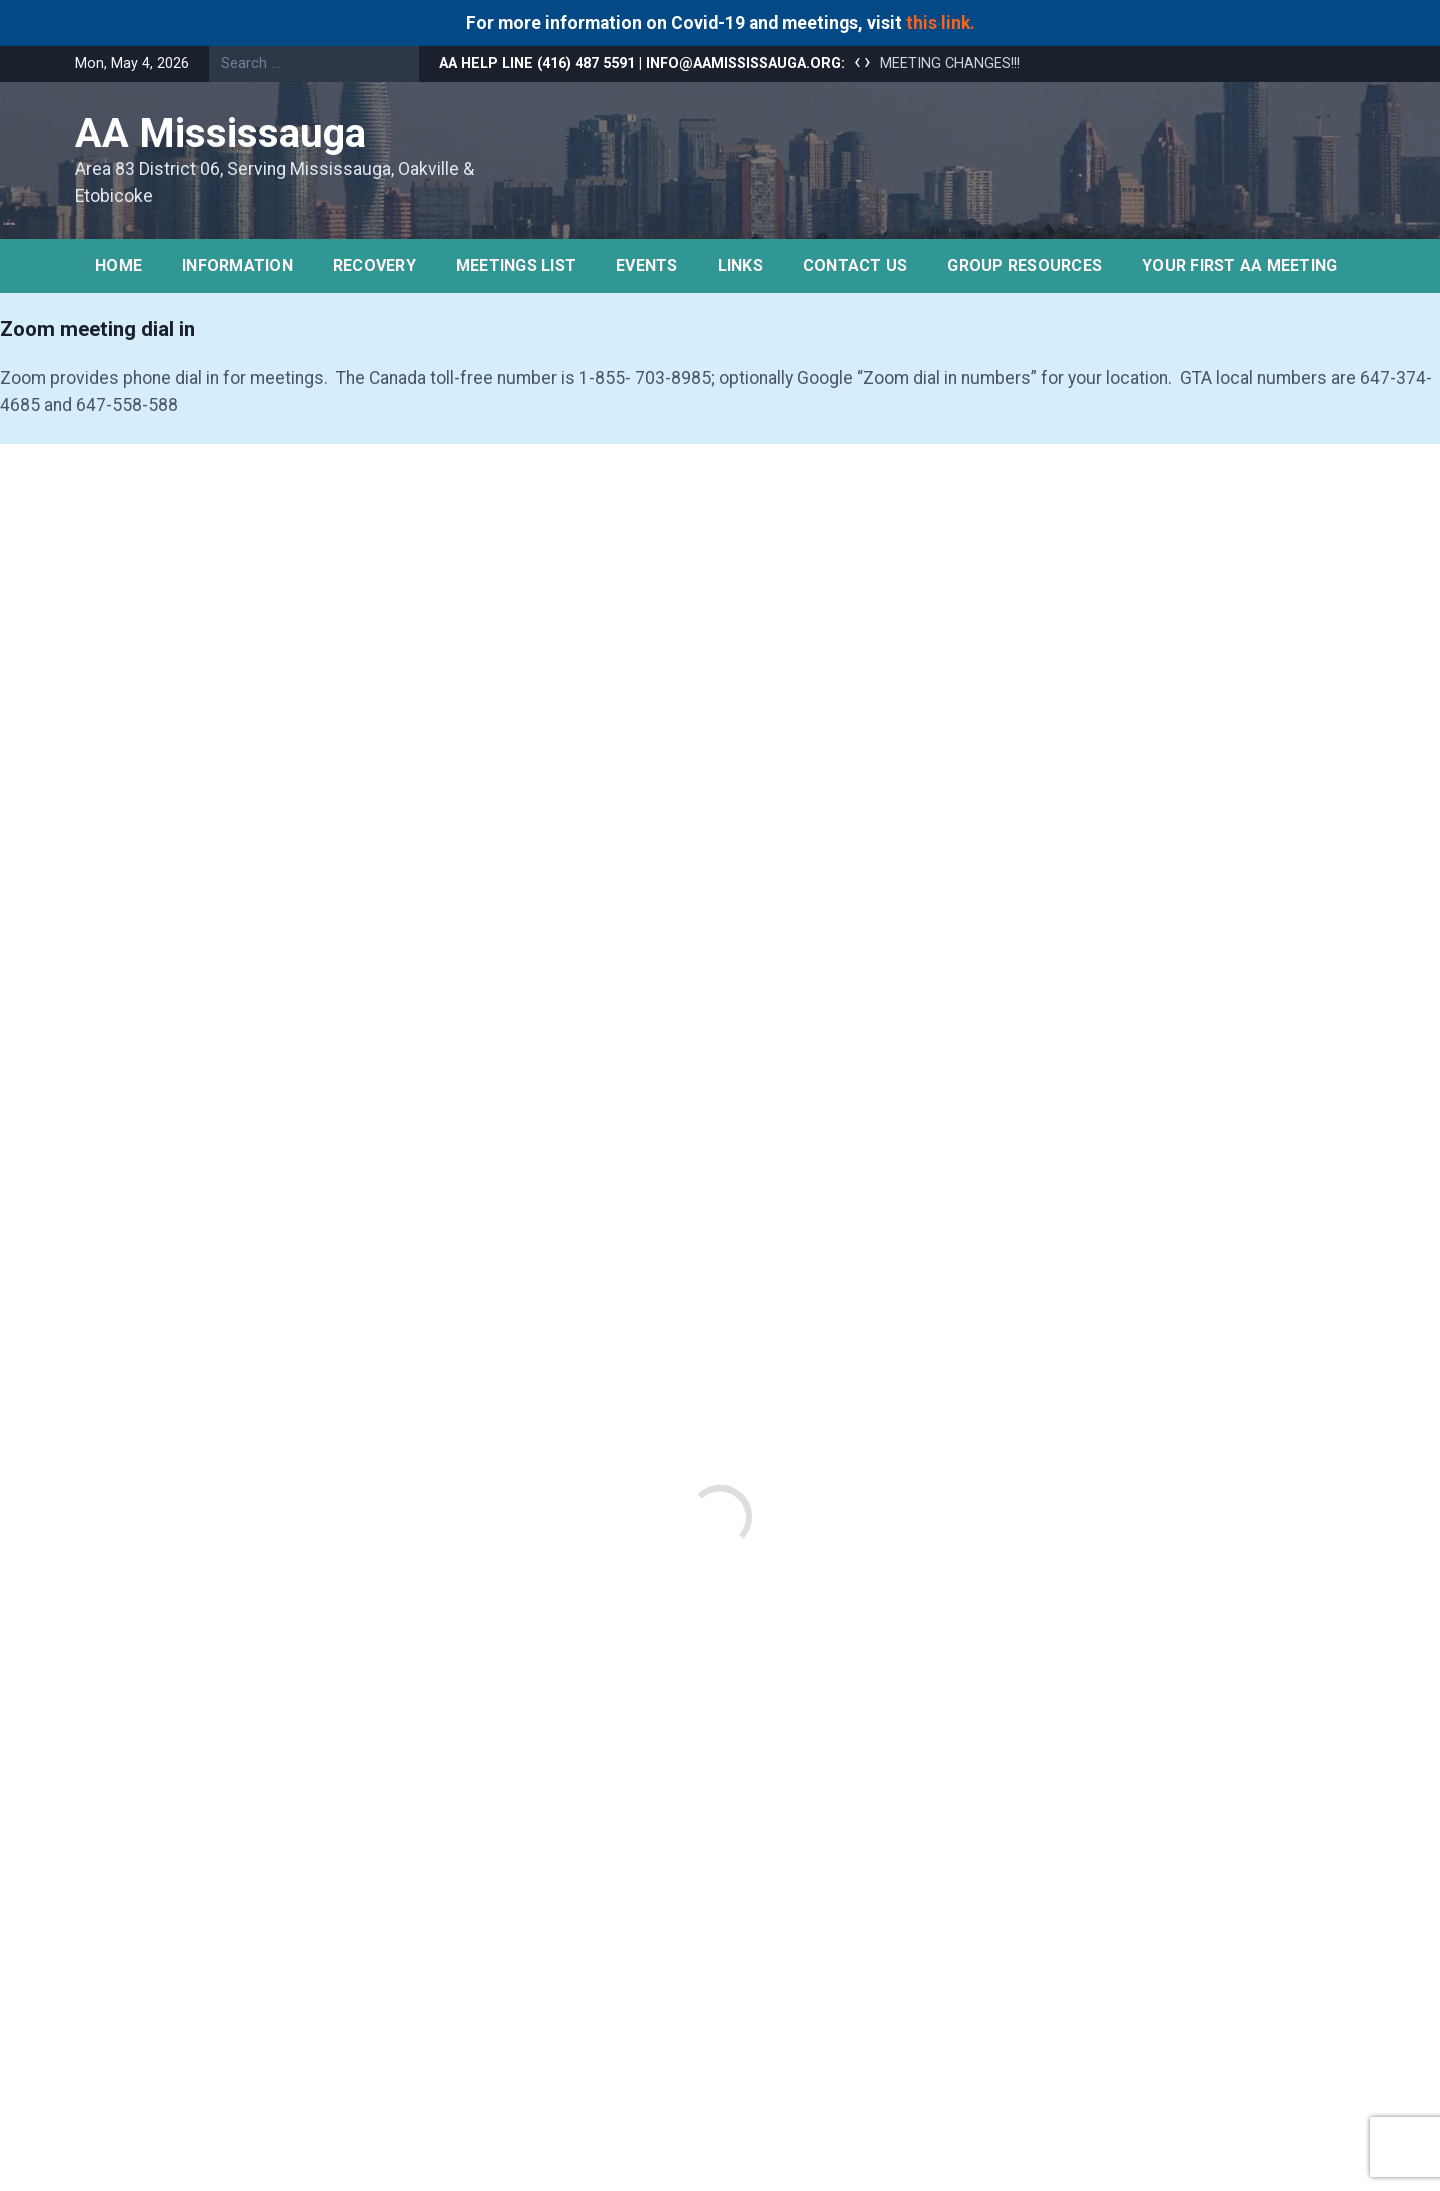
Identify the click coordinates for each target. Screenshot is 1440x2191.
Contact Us (855, 265)
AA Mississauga (220, 133)
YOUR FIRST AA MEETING (1239, 265)
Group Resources (1024, 265)
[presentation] (857, 62)
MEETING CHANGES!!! (950, 63)
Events (647, 265)
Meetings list (516, 265)
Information (237, 265)
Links (740, 265)
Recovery (374, 265)
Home (118, 265)
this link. (940, 23)
